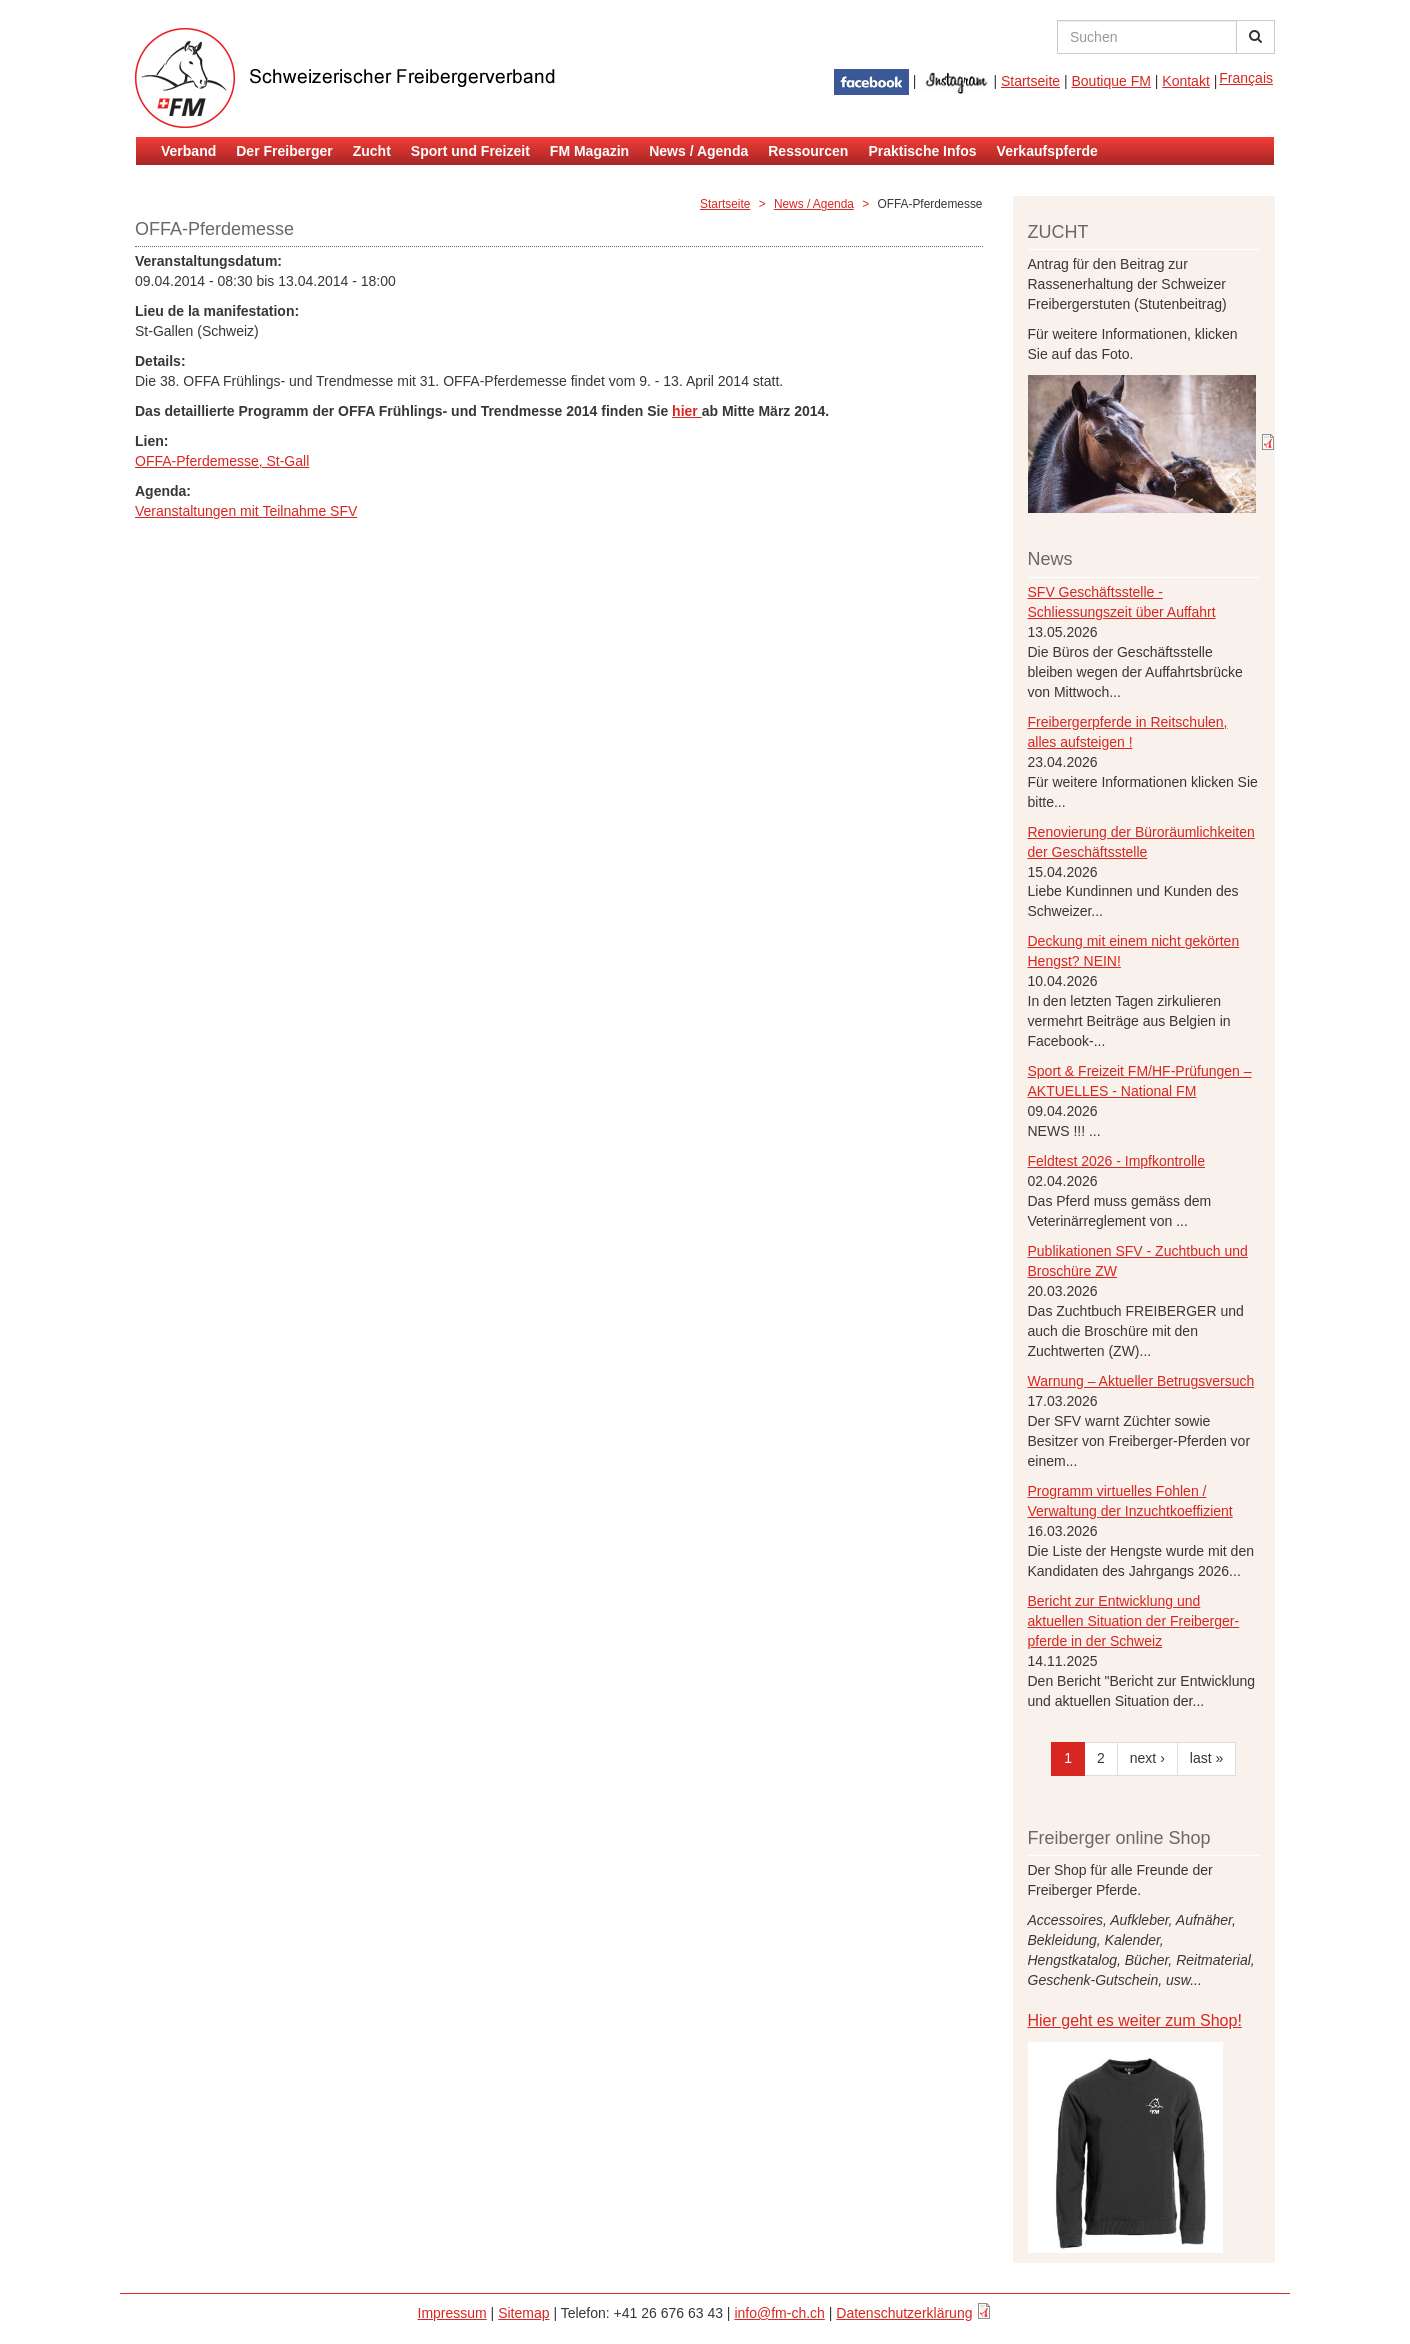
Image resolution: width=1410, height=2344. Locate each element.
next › (1147, 1758)
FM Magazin (589, 151)
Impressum (452, 2313)
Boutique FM (1111, 81)
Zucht (372, 151)
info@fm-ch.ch (779, 2313)
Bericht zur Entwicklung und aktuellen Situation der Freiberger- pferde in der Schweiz (1134, 1621)
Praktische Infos (922, 151)
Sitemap (523, 2313)
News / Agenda (698, 151)
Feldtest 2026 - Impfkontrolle (1116, 1161)
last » (1206, 1758)
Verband (188, 151)
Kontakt (1185, 81)
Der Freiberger (284, 151)
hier (687, 411)
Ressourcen (808, 151)
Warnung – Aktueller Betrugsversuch (1141, 1381)
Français (1246, 78)
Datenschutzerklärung (904, 2313)
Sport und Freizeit (470, 151)
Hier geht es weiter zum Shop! (1135, 2020)
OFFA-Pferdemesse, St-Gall (222, 461)
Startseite (1030, 81)
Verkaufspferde (1047, 151)
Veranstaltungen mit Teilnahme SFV (246, 511)
